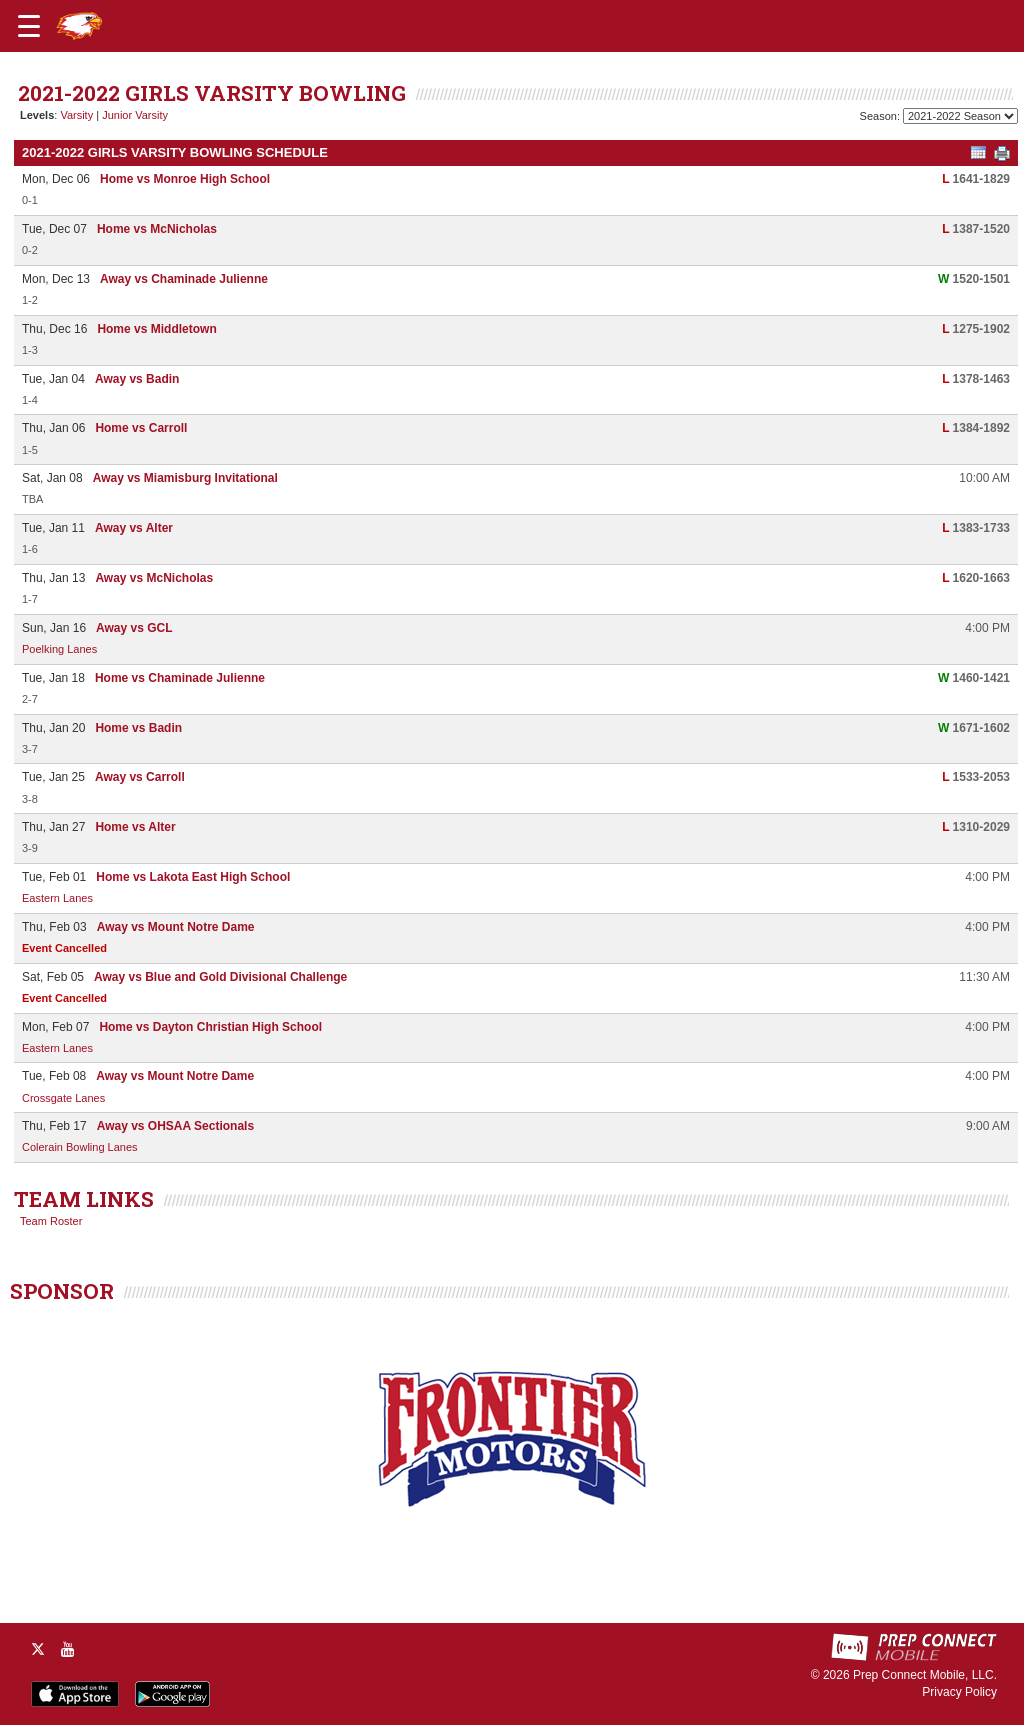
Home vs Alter (135, 827)
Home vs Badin (138, 728)
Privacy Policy (959, 1692)
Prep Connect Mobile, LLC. (925, 1675)
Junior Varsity (135, 115)
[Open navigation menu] (29, 26)
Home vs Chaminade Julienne (180, 678)
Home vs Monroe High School (185, 179)
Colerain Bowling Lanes (80, 1147)
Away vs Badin (137, 379)
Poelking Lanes (59, 649)
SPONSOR (62, 1291)
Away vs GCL (134, 628)
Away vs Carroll (140, 777)
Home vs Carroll (141, 428)
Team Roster (51, 1221)
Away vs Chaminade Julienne (184, 279)
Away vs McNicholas (154, 578)
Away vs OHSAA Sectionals (175, 1126)
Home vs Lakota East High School (193, 877)
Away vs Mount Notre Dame (176, 927)
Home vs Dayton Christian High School (210, 1027)
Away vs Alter (134, 528)
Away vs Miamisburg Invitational (185, 478)
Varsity (76, 115)
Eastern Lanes (57, 898)
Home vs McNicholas (157, 229)
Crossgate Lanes (63, 1098)
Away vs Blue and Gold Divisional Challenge (220, 977)
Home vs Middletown (156, 329)
